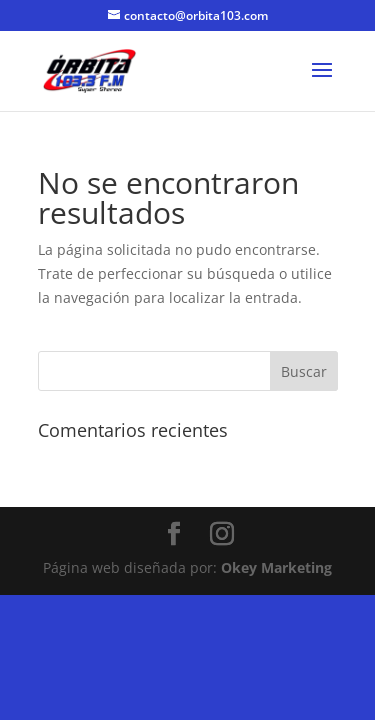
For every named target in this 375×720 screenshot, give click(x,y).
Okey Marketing (276, 567)
